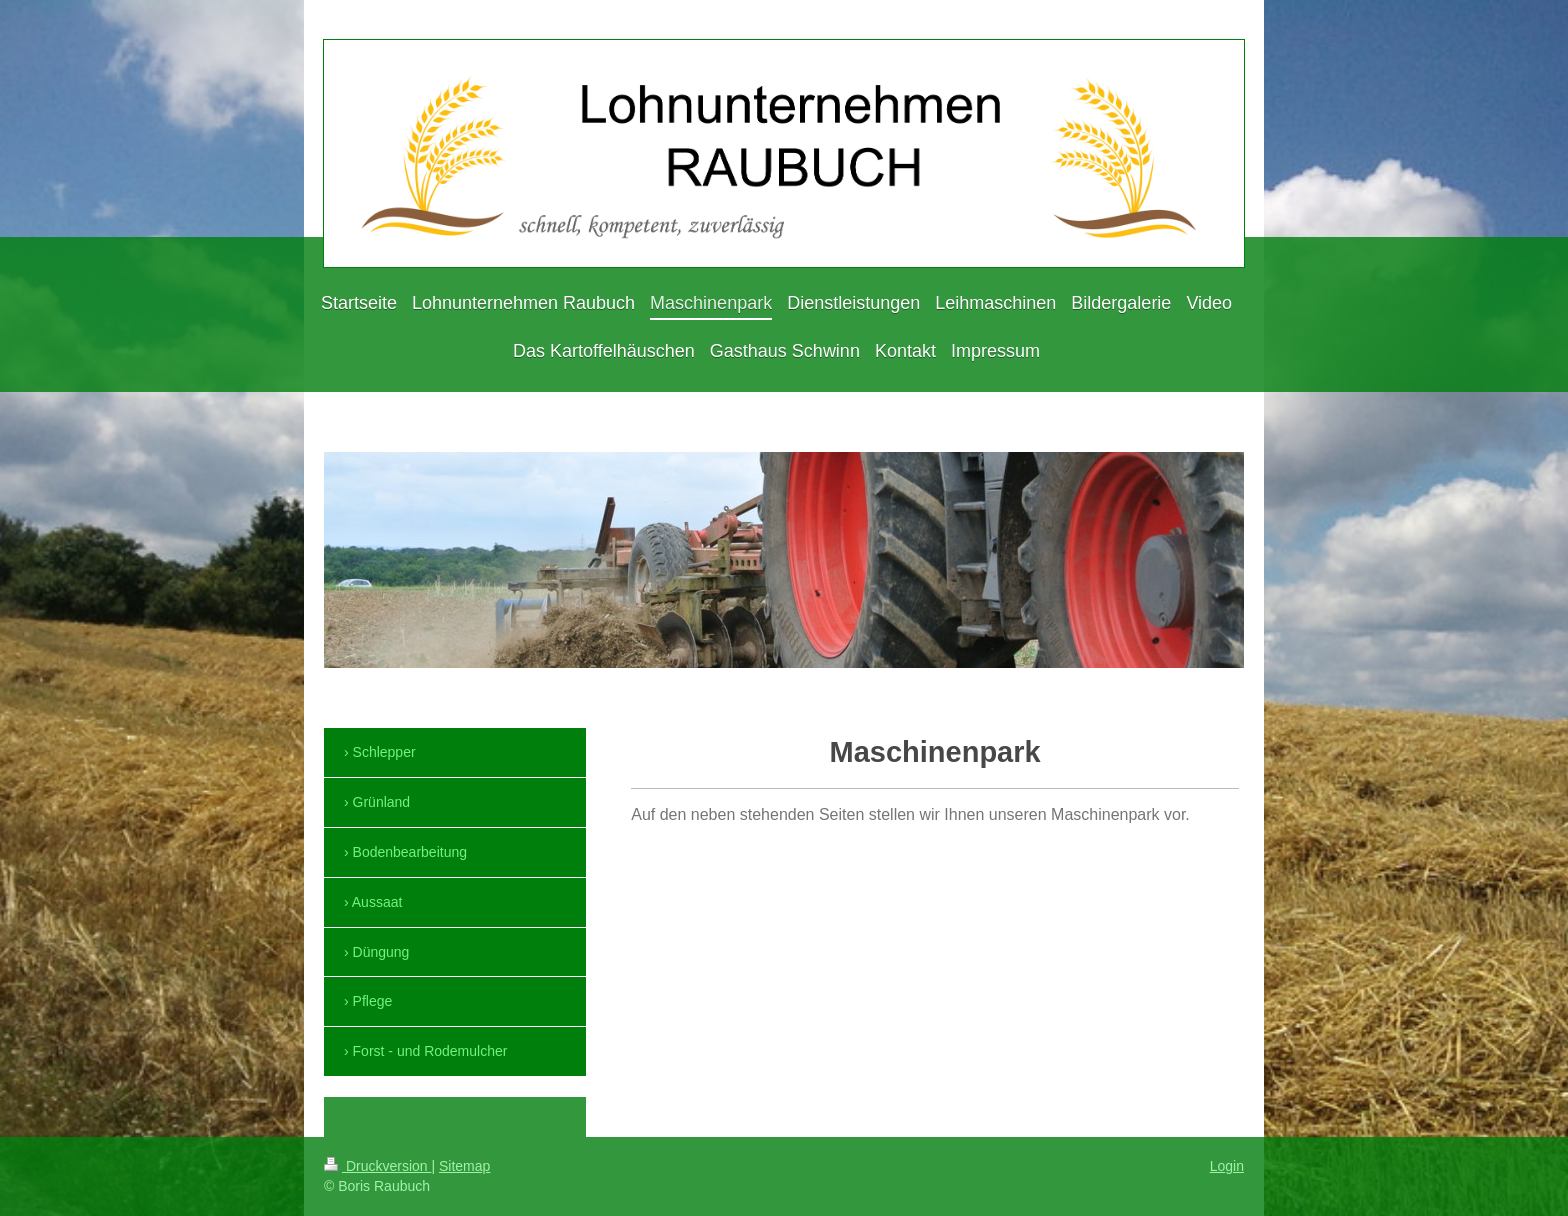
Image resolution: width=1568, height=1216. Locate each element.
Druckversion (377, 1166)
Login (1227, 1166)
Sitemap (464, 1166)
